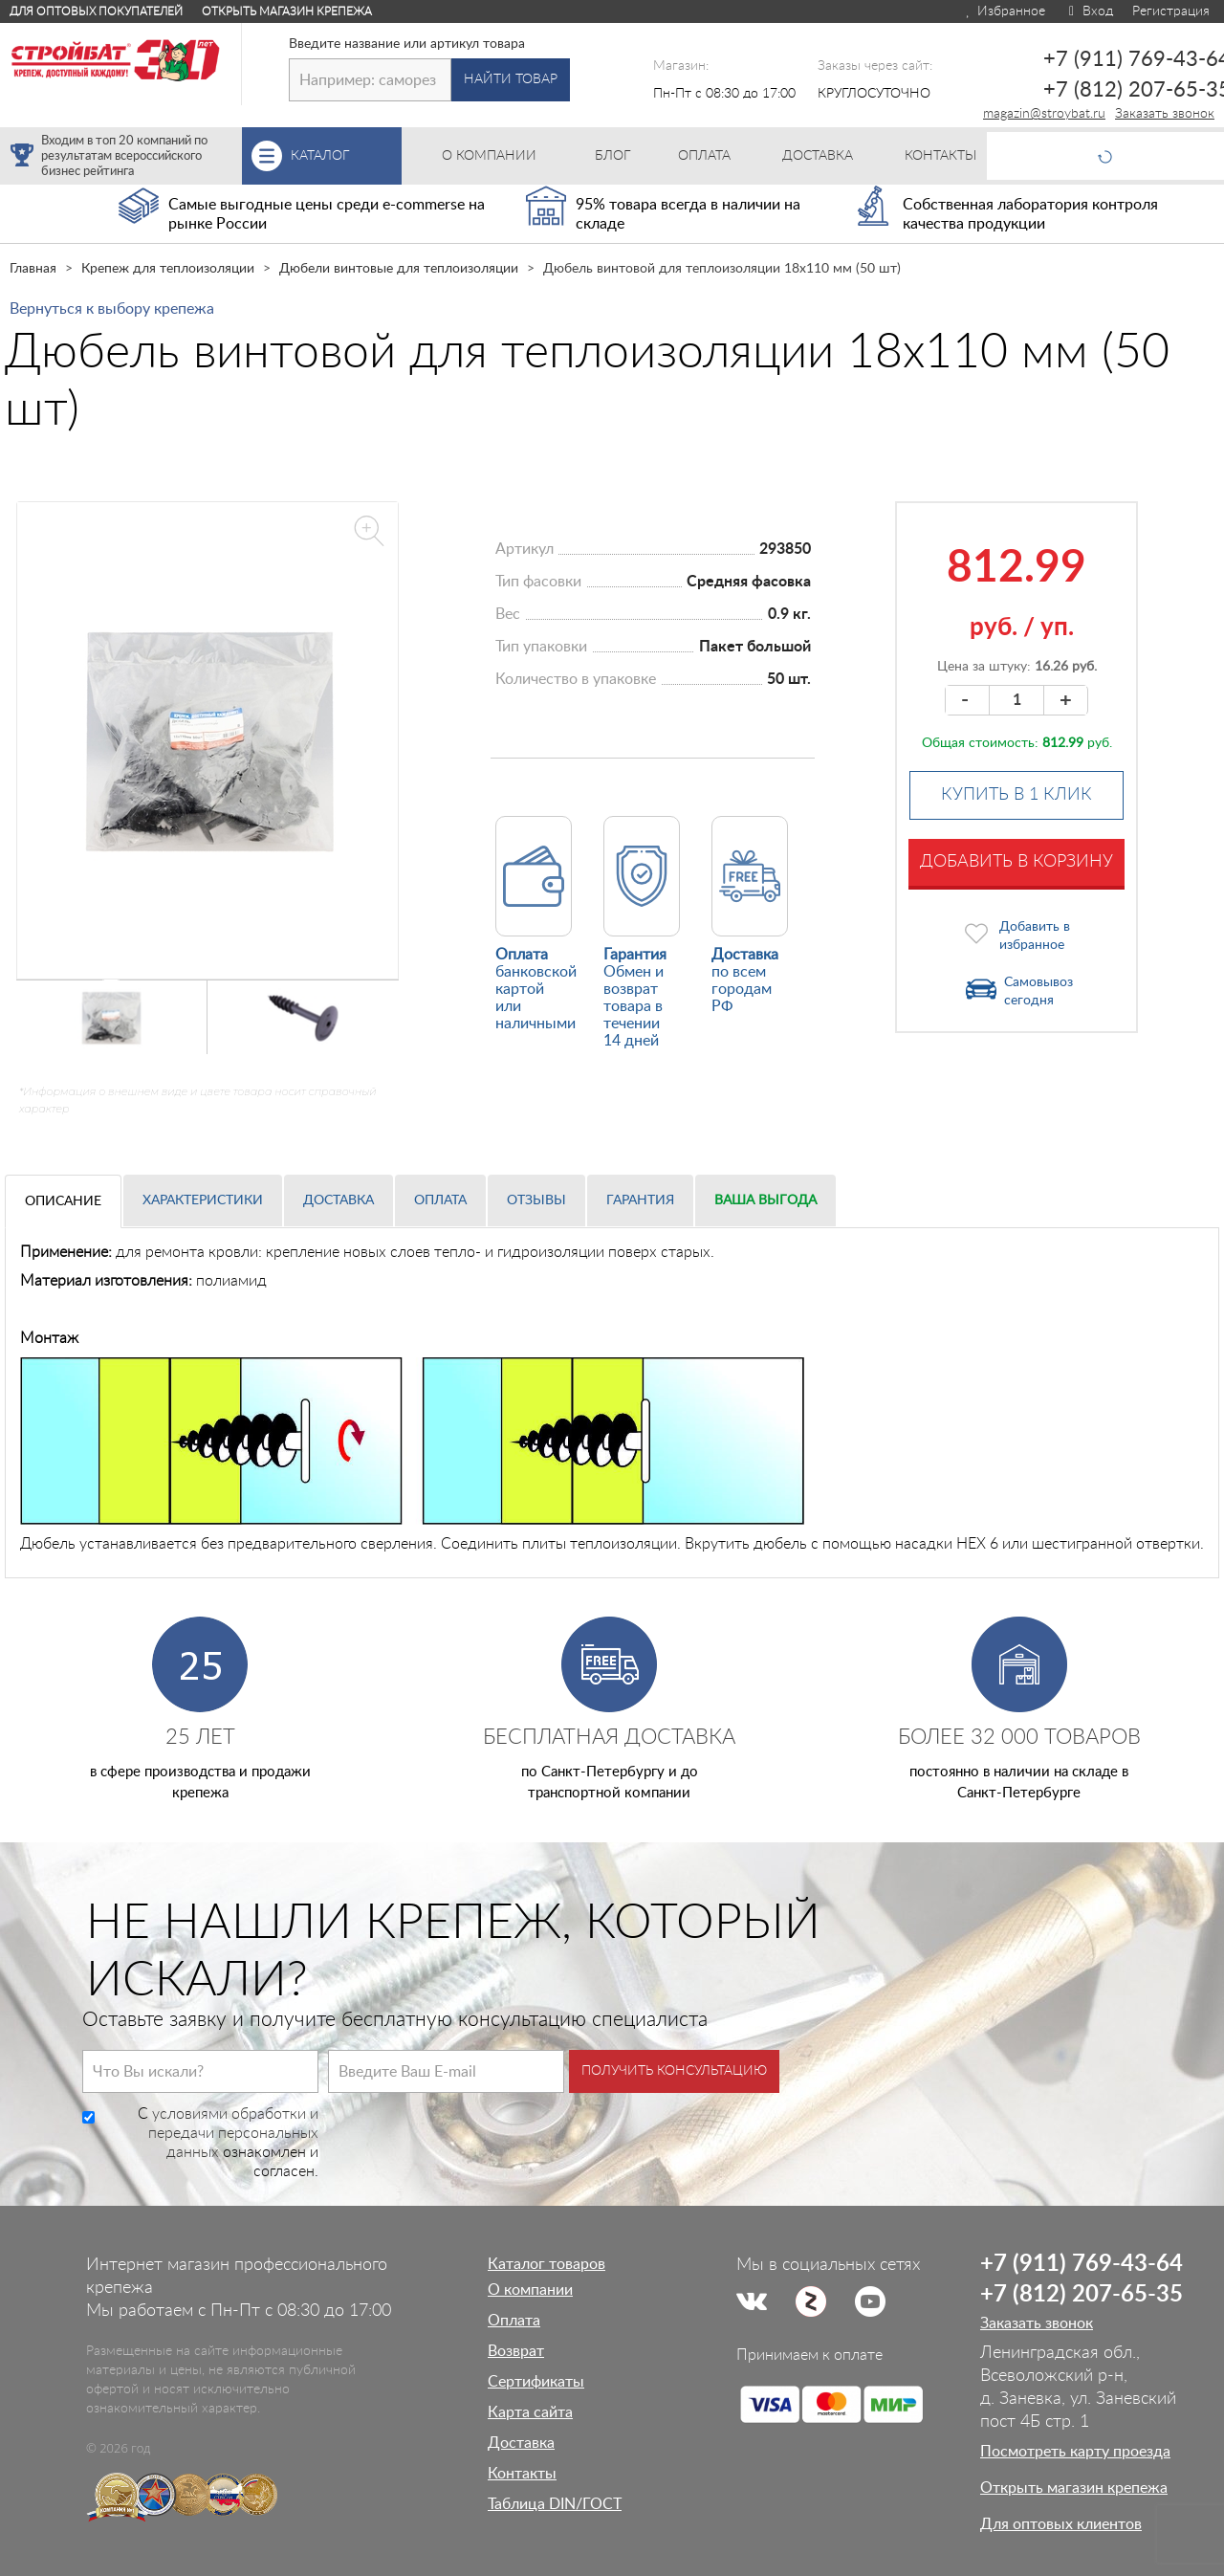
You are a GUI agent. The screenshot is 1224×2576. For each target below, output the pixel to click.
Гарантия (640, 1200)
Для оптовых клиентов (1061, 2524)
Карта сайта (530, 2412)
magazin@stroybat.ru (1044, 114)
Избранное (1004, 11)
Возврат (516, 2351)
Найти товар (510, 79)
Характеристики (202, 1200)
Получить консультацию (674, 2071)
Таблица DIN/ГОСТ (555, 2504)
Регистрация (1171, 11)
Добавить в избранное (1034, 936)
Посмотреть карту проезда (1075, 2451)
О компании (530, 2290)
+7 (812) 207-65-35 (1081, 2294)
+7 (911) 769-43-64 (1081, 2264)
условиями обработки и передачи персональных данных (233, 2133)
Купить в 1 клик (1016, 795)
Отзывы (536, 1200)
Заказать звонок (1164, 114)
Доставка (338, 1200)
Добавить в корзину (1016, 861)
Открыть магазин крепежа (287, 11)
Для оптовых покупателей (96, 11)
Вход (1088, 11)
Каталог (346, 156)
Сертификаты (536, 2381)
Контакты (522, 2473)
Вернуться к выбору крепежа (112, 309)
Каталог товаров (546, 2264)
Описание (63, 1201)
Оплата (440, 1200)
